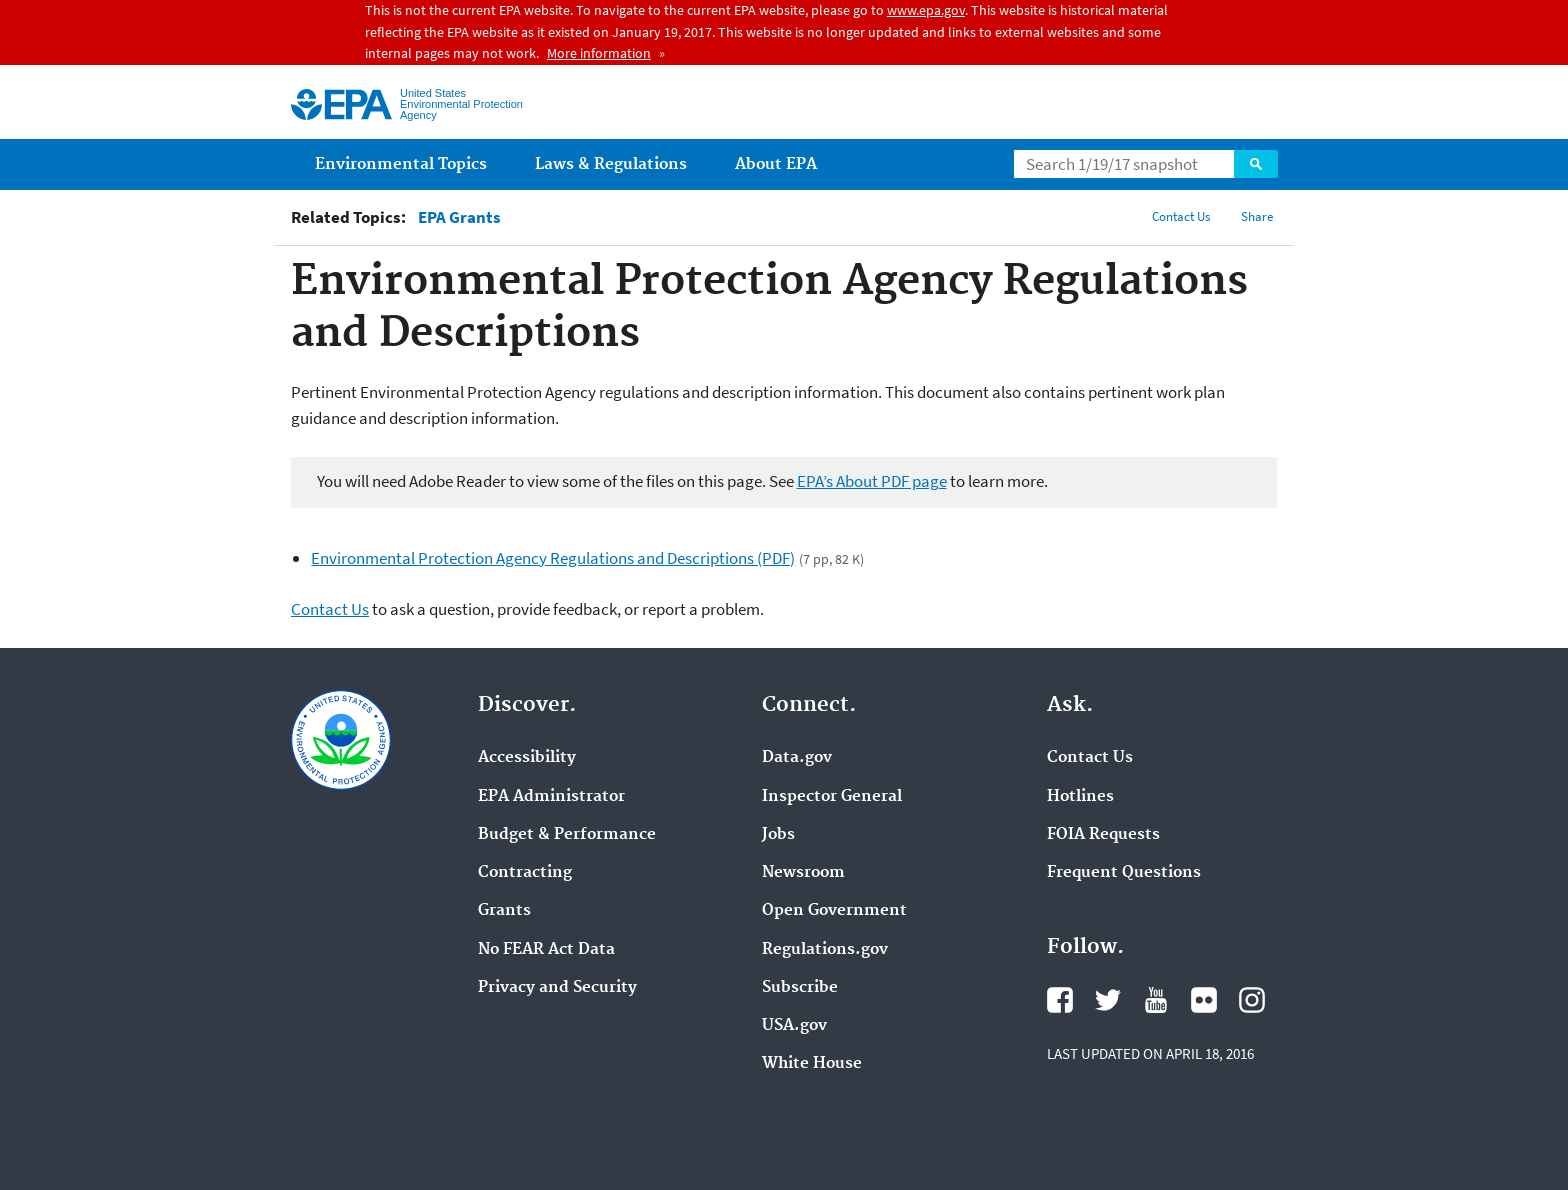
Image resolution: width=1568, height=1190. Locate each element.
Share (1257, 216)
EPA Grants (459, 217)
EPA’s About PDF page (872, 481)
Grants (504, 911)
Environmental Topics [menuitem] (401, 164)
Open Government (834, 911)
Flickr (1204, 1000)
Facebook (1060, 1000)
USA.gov (794, 1026)
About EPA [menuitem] (776, 164)
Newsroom (803, 873)
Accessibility (527, 758)
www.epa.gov (926, 10)
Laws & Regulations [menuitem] (611, 164)
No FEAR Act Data (546, 950)
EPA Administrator (551, 797)
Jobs (778, 835)
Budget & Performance (567, 835)
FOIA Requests (1103, 835)
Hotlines (1080, 797)
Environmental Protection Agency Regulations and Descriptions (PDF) (553, 558)
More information (599, 53)
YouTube (1156, 1000)
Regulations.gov (825, 950)
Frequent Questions (1124, 873)
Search (1256, 164)
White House (812, 1064)
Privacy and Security (557, 988)
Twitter (1108, 1000)
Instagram (1252, 1000)
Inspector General (832, 797)
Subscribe (800, 988)
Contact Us (1181, 216)
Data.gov (797, 758)
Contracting (525, 873)
